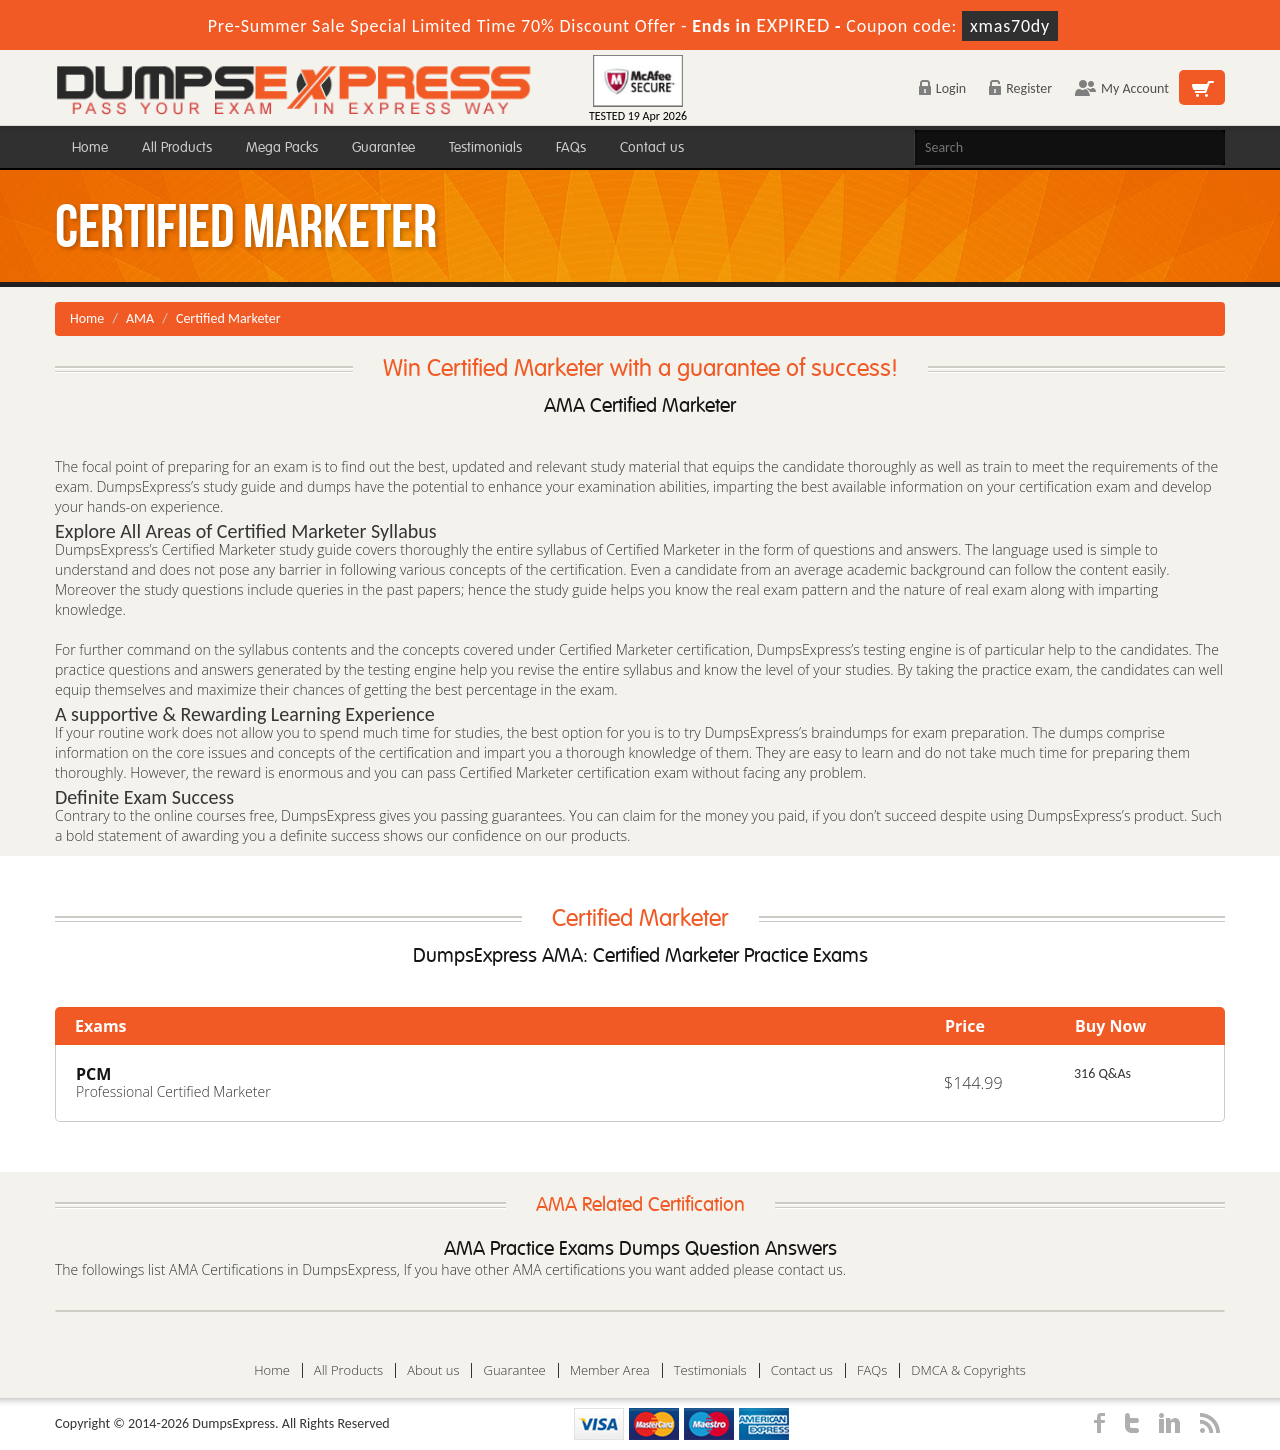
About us (433, 1370)
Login (942, 88)
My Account (1122, 88)
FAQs (571, 147)
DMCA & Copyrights (968, 1370)
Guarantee (383, 147)
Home (90, 147)
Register (1020, 88)
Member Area (610, 1370)
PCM (93, 1074)
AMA (140, 318)
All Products (177, 147)
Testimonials (485, 147)
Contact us (652, 147)
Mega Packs (282, 147)
